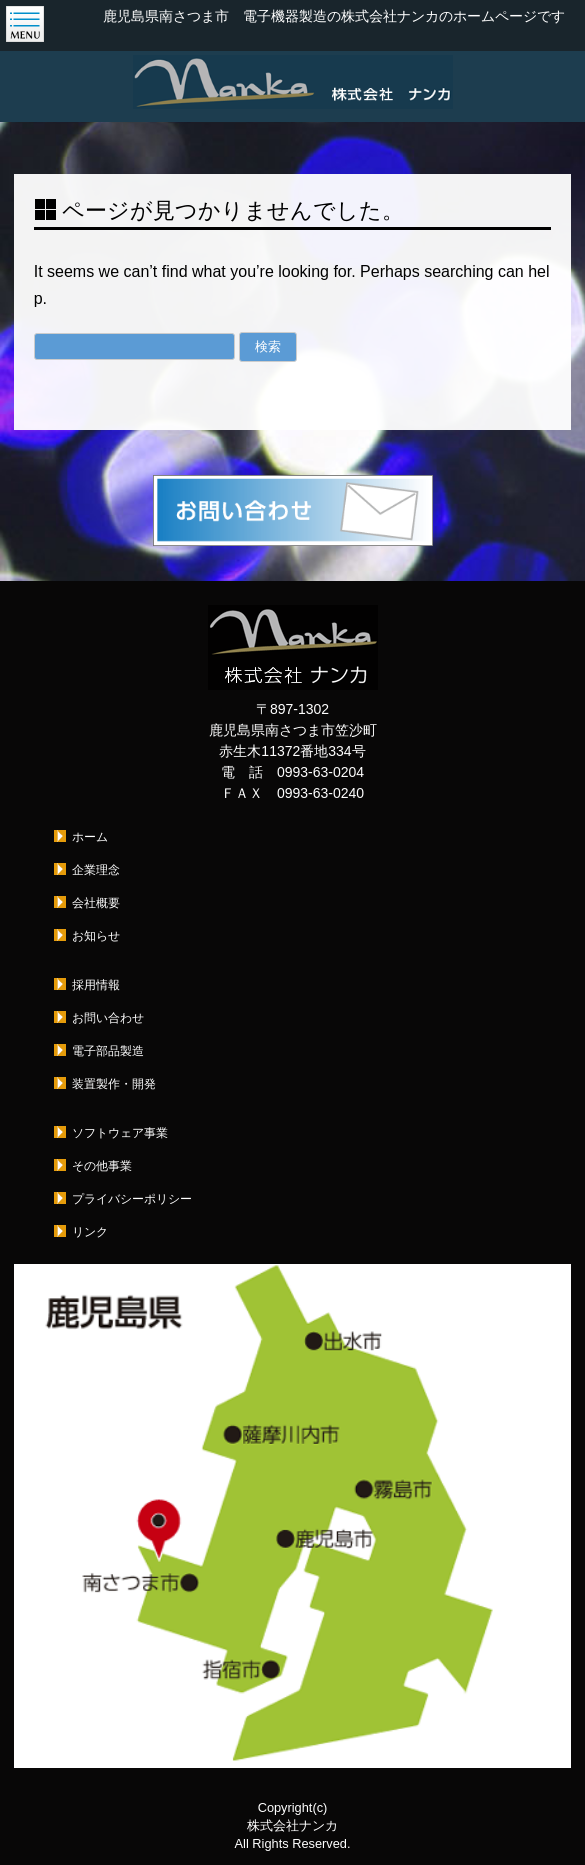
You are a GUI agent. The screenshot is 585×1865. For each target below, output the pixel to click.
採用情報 (96, 985)
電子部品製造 (108, 1051)
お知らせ (96, 936)
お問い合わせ (108, 1018)
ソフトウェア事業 (120, 1133)
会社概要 (96, 903)
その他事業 (102, 1166)
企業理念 (96, 870)
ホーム (90, 837)
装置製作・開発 (114, 1084)
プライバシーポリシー (132, 1199)
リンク (90, 1232)
